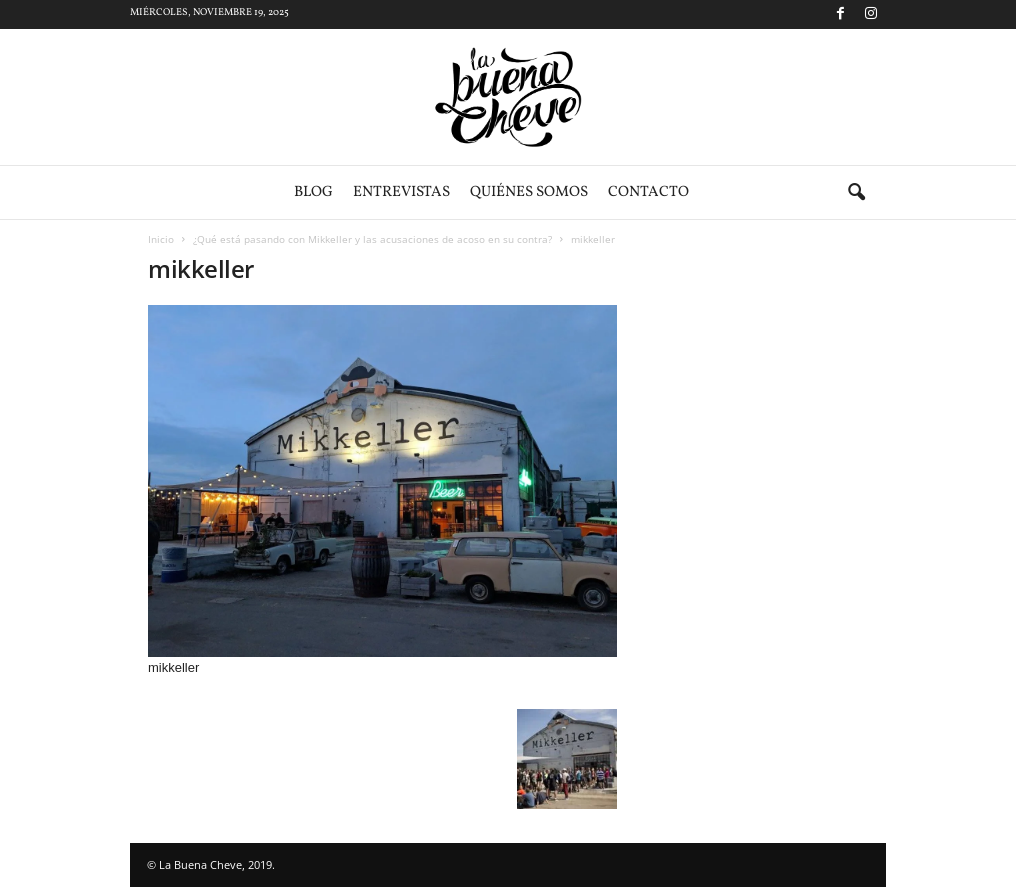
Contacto (648, 192)
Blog (313, 192)
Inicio (161, 239)
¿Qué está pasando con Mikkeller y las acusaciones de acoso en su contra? (372, 239)
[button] (856, 193)
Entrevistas (401, 192)
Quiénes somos (529, 192)
